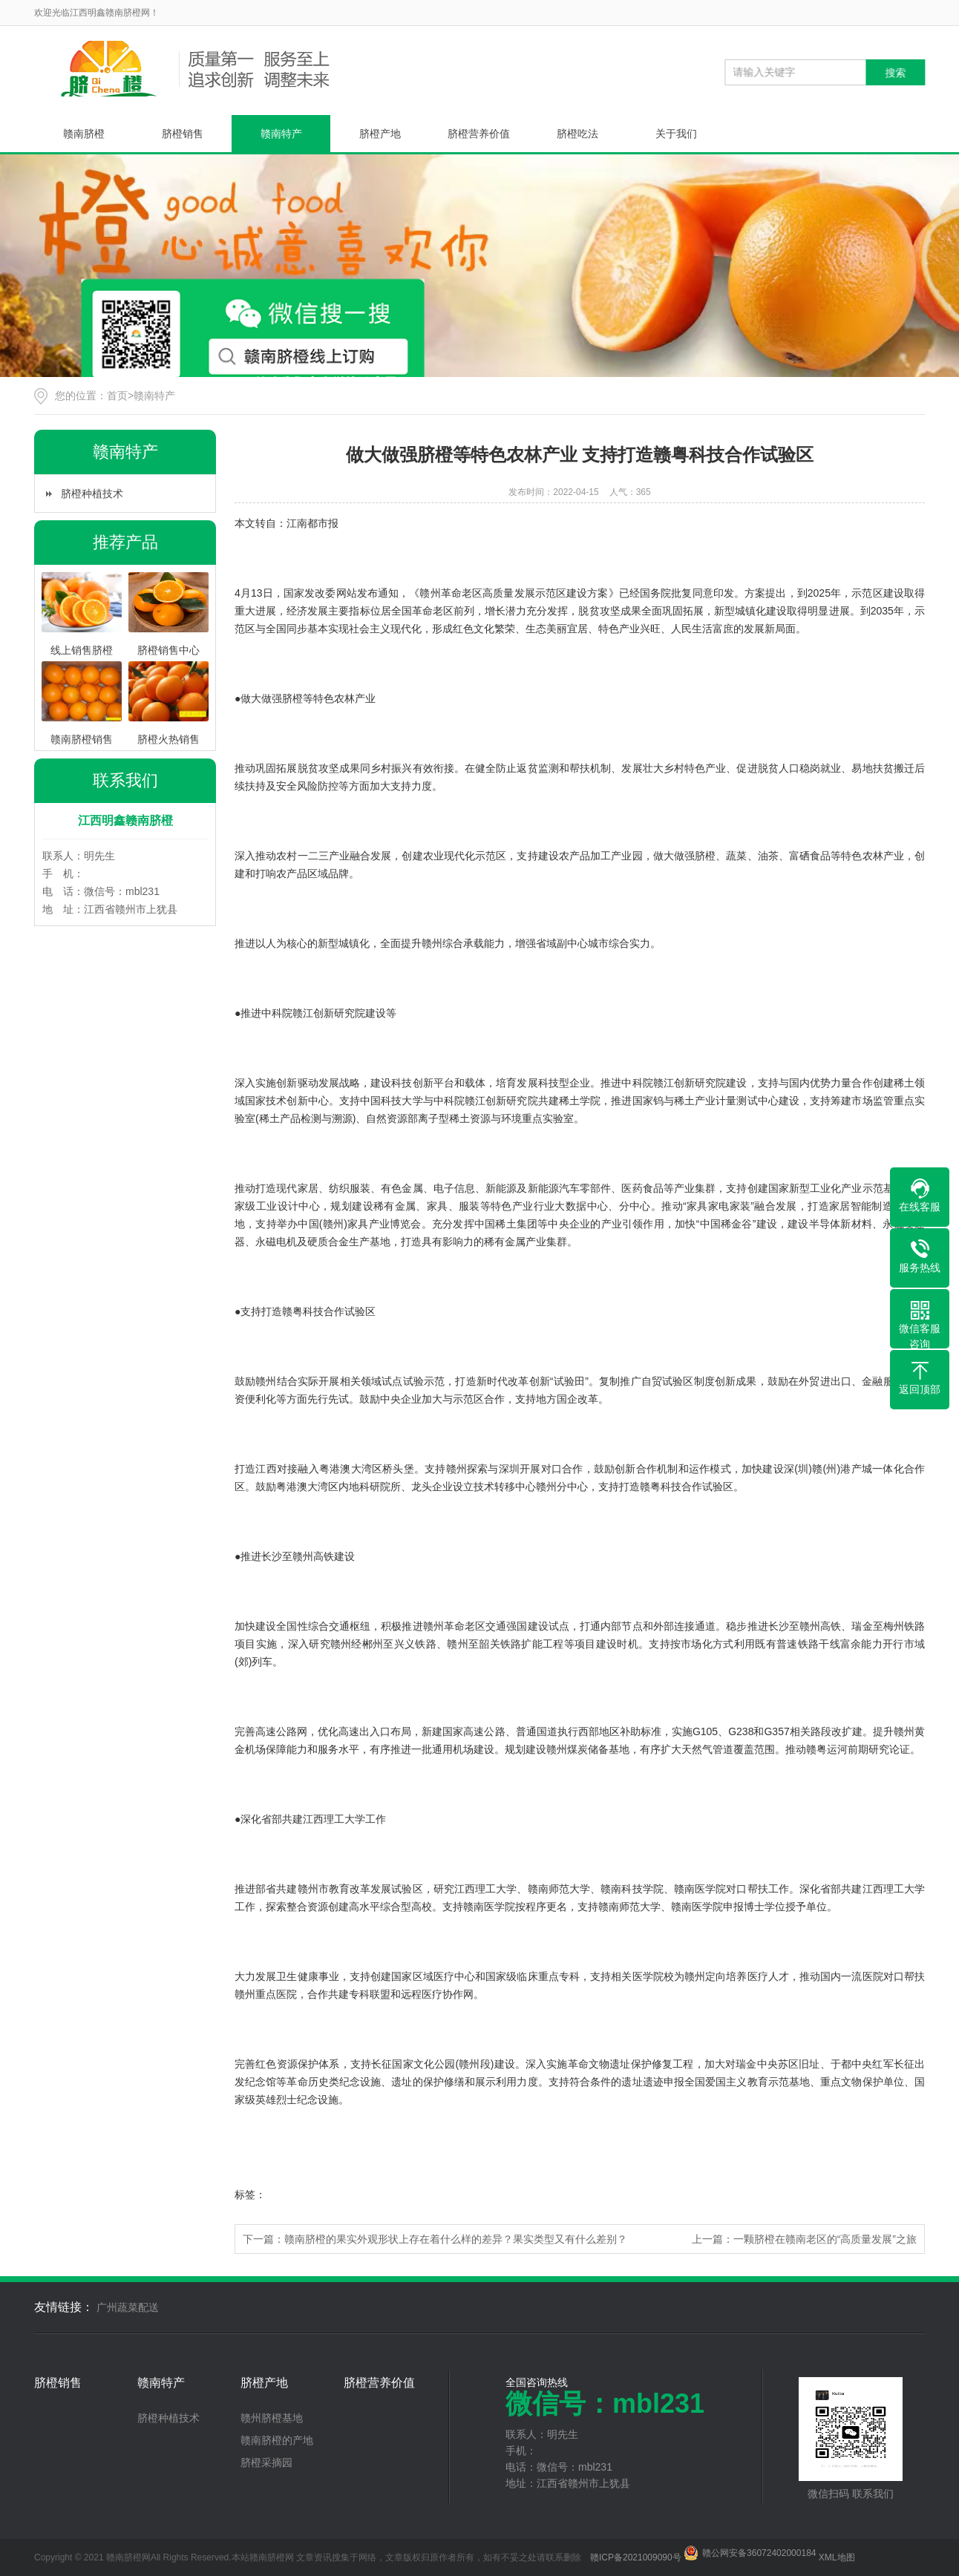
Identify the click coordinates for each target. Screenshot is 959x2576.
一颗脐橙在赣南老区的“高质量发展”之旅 (825, 2239)
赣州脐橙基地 (271, 2418)
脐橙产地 (380, 134)
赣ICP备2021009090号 (635, 2557)
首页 (117, 396)
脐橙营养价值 (479, 134)
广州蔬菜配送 (127, 2307)
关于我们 (676, 134)
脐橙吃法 (577, 134)
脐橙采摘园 (266, 2462)
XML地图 (837, 2557)
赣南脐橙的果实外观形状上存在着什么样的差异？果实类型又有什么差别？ (455, 2239)
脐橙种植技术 (92, 493)
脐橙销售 (182, 134)
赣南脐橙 (84, 134)
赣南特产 (281, 134)
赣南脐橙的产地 (276, 2440)
